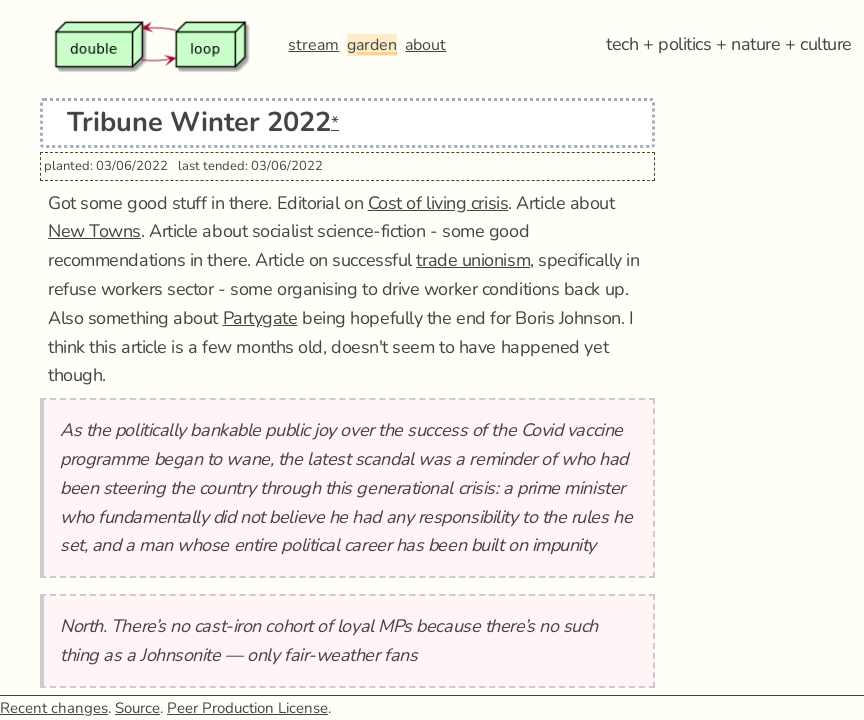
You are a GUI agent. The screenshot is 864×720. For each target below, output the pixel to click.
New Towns (94, 231)
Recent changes (54, 708)
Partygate (260, 318)
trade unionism (473, 260)
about (425, 45)
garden (372, 45)
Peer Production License (247, 708)
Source (137, 708)
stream (313, 45)
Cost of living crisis (438, 203)
